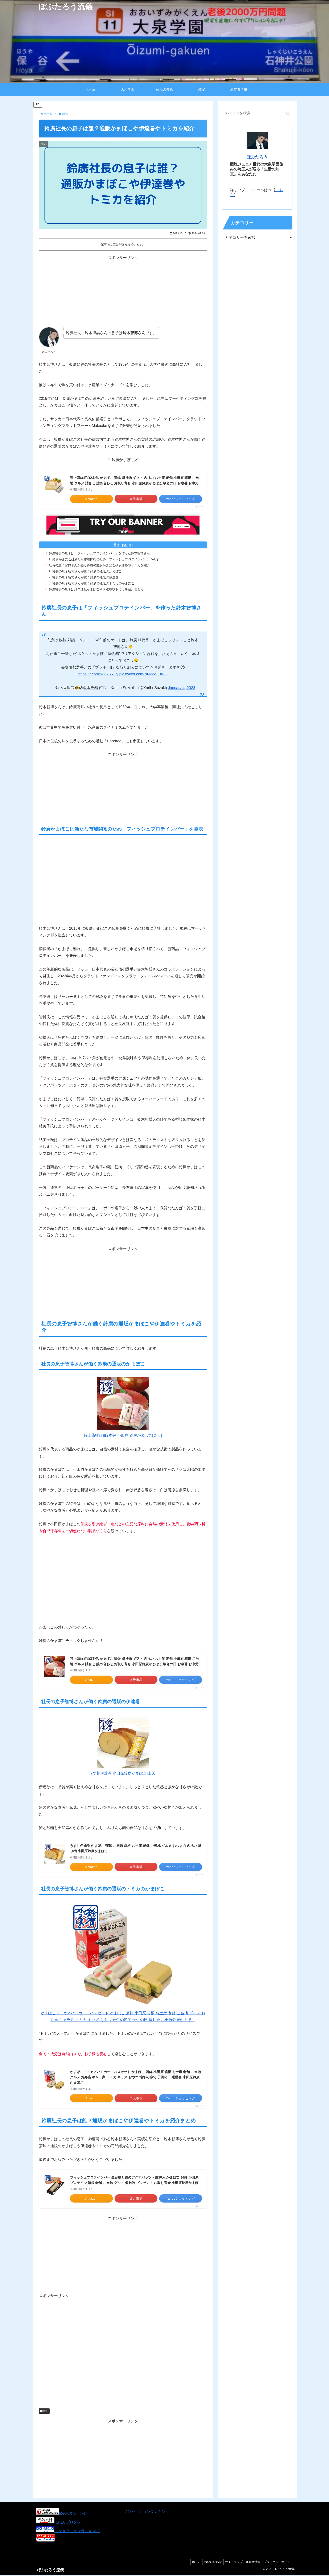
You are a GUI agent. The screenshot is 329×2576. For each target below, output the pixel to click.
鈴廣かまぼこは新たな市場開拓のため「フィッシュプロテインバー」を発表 (110, 559)
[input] (257, 113)
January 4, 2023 (181, 689)
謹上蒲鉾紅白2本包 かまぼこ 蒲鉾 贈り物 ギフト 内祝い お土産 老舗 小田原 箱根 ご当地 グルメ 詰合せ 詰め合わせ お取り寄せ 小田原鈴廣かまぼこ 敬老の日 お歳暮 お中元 (134, 480)
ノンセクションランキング (68, 2532)
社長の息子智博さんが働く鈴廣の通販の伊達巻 (88, 578)
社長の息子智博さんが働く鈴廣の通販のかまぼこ (90, 572)
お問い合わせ (209, 2563)
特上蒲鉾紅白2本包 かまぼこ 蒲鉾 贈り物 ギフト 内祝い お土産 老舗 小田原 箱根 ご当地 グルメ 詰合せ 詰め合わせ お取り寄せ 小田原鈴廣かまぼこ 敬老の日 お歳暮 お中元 (134, 1662)
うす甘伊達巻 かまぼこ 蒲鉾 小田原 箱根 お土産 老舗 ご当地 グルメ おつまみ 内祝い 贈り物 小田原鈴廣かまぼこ (135, 1849)
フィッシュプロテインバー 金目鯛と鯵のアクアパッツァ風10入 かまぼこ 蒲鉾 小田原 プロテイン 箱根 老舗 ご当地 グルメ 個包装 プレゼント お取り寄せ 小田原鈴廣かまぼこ (136, 2181)
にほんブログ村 (58, 2523)
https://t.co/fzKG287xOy (98, 675)
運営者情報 (251, 2563)
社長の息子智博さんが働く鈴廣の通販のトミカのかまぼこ (96, 584)
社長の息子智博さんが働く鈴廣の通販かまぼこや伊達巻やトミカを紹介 (103, 566)
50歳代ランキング (72, 2514)
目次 (117, 545)
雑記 (44, 2412)
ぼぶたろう (257, 157)
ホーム (191, 2563)
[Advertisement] (123, 290)
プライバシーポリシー (278, 2563)
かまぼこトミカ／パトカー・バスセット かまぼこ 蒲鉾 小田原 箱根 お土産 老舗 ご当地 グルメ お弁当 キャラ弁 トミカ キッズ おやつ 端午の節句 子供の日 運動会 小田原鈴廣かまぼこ (123, 2014)
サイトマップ (231, 2563)
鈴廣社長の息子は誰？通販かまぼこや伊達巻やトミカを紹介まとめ (99, 590)
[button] (288, 113)
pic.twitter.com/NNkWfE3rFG (143, 675)
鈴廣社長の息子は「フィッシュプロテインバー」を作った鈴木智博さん (103, 553)
